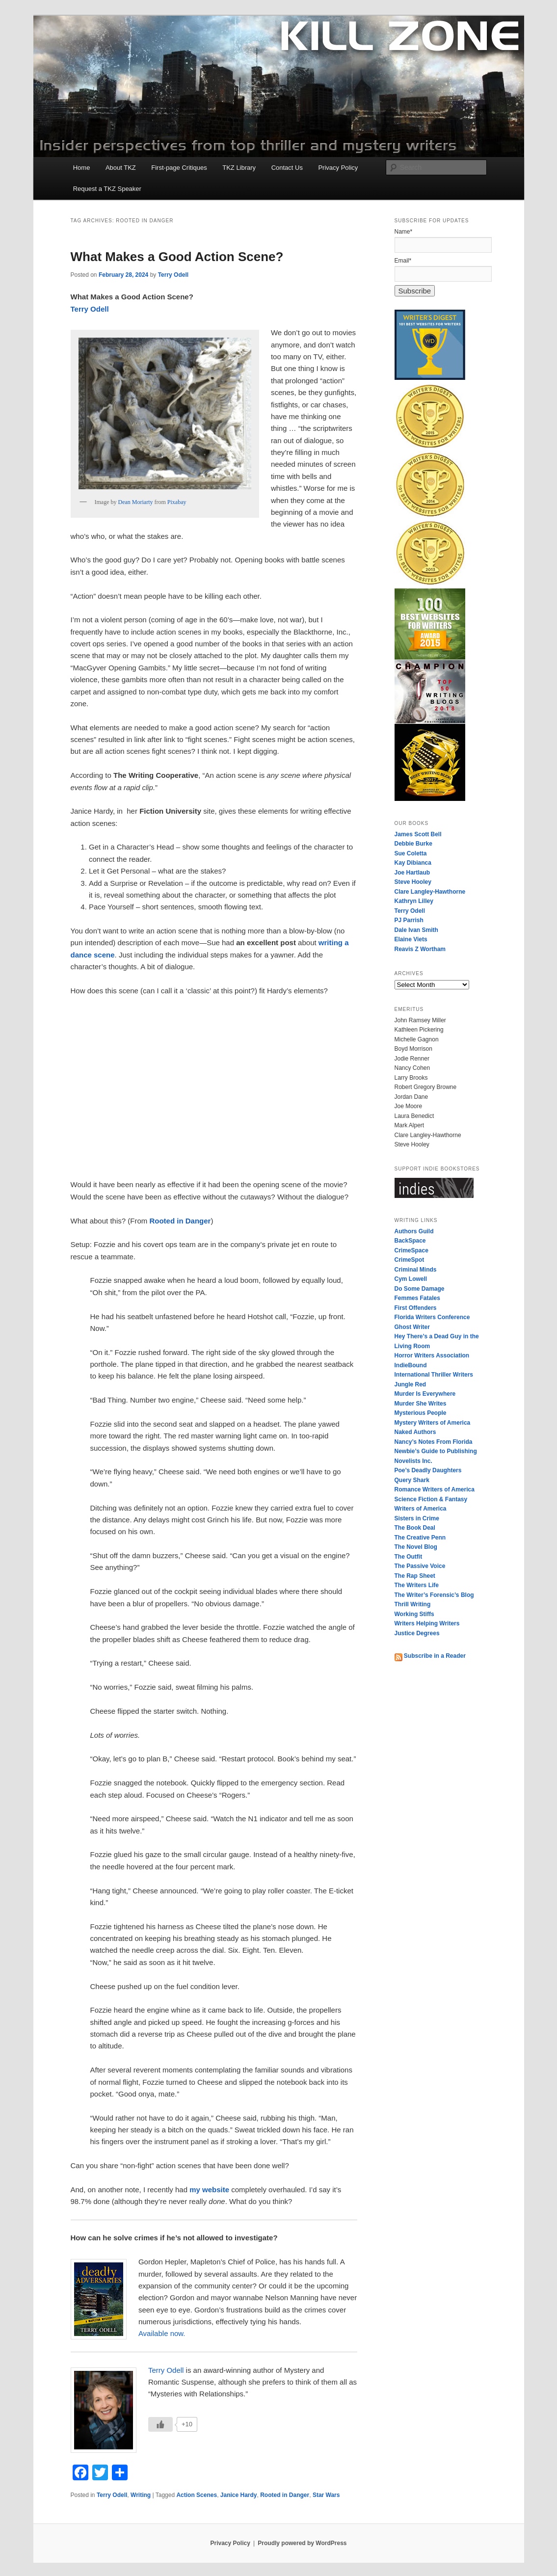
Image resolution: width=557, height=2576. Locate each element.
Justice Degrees (417, 1633)
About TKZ (121, 167)
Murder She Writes (421, 1403)
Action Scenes (196, 2495)
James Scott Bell (418, 834)
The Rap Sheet (415, 1575)
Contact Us (287, 167)
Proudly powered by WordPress (302, 2543)
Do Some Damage (420, 1288)
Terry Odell (173, 274)
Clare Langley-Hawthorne (430, 891)
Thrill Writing (413, 1604)
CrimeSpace (411, 1250)
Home (81, 167)
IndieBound (411, 1365)
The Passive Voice (420, 1566)
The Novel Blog (416, 1546)
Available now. (162, 2333)
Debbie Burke (413, 843)
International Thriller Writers (434, 1374)
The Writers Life (417, 1585)
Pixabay (176, 502)
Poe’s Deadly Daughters (428, 1470)
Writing (141, 2495)
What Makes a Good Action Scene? (177, 256)
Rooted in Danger (284, 2495)
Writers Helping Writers (427, 1623)
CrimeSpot (409, 1259)
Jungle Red (410, 1384)
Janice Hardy (238, 2495)
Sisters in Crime (417, 1518)
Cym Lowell (411, 1278)
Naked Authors (415, 1432)
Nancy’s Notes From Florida (434, 1441)
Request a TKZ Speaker (107, 188)
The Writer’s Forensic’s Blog (434, 1595)
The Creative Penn (420, 1537)
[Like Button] (160, 2424)
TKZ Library (239, 167)
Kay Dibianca (413, 862)
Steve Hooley (413, 881)
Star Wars (326, 2495)
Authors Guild (414, 1231)
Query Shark (412, 1480)
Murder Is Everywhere (425, 1393)
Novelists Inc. (413, 1461)
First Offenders (416, 1307)
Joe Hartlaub (412, 872)
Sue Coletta (411, 853)
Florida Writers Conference (432, 1317)
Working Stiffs (414, 1614)
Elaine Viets (411, 939)
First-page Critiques (179, 167)
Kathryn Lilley (414, 901)
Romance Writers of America (435, 1489)
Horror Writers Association (432, 1355)
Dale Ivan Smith (416, 930)
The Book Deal (415, 1527)
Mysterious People (421, 1412)
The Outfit (409, 1556)
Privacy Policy (338, 167)
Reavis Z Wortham (420, 949)
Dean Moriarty (135, 502)
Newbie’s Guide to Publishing (436, 1451)
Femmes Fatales (417, 1298)
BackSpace (410, 1240)
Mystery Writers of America (433, 1422)
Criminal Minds (416, 1269)
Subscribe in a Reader (430, 1655)
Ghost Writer (412, 1327)
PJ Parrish (409, 920)
